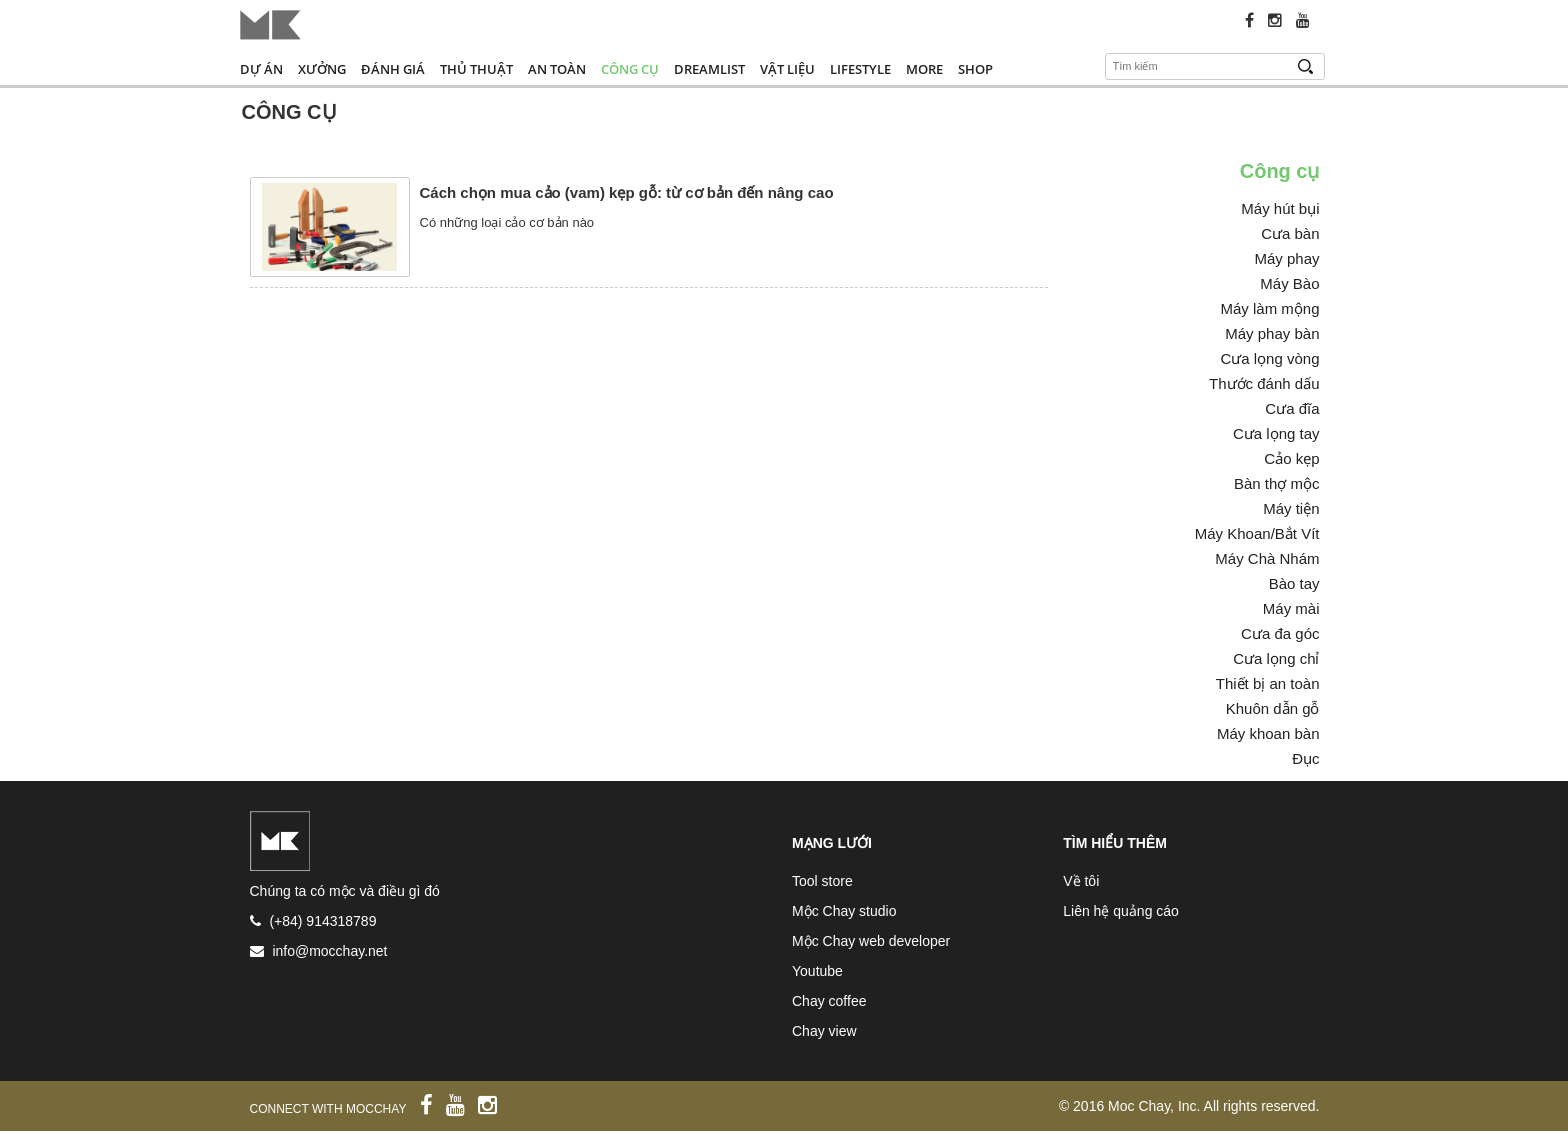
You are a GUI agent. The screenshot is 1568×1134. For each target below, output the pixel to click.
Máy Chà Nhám (1267, 558)
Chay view (824, 1031)
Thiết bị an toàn (1268, 683)
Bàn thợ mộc (1277, 483)
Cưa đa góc (1280, 633)
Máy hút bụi (1280, 208)
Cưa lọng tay (1276, 433)
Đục (1305, 758)
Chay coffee (829, 1001)
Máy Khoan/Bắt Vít (1257, 533)
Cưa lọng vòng (1269, 358)
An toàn (557, 69)
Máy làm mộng (1269, 308)
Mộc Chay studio (844, 911)
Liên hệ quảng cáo (1121, 911)
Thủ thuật (476, 69)
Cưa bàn (1290, 233)
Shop (975, 69)
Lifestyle (860, 69)
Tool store (822, 881)
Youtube (817, 971)
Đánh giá (393, 69)
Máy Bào (1289, 283)
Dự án (261, 69)
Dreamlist (709, 69)
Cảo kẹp (1291, 458)
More (924, 69)
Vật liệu (787, 69)
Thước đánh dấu (1264, 383)
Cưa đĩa (1292, 408)
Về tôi (1081, 881)
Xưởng (322, 69)
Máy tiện (1291, 508)
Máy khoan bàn (1268, 733)
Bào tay (1294, 583)
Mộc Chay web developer (871, 941)
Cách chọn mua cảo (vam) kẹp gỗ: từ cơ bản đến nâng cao (627, 192)
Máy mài (1291, 608)
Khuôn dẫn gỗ (1273, 708)
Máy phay (1286, 258)
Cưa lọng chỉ (1276, 658)
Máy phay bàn (1272, 333)
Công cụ (630, 69)
